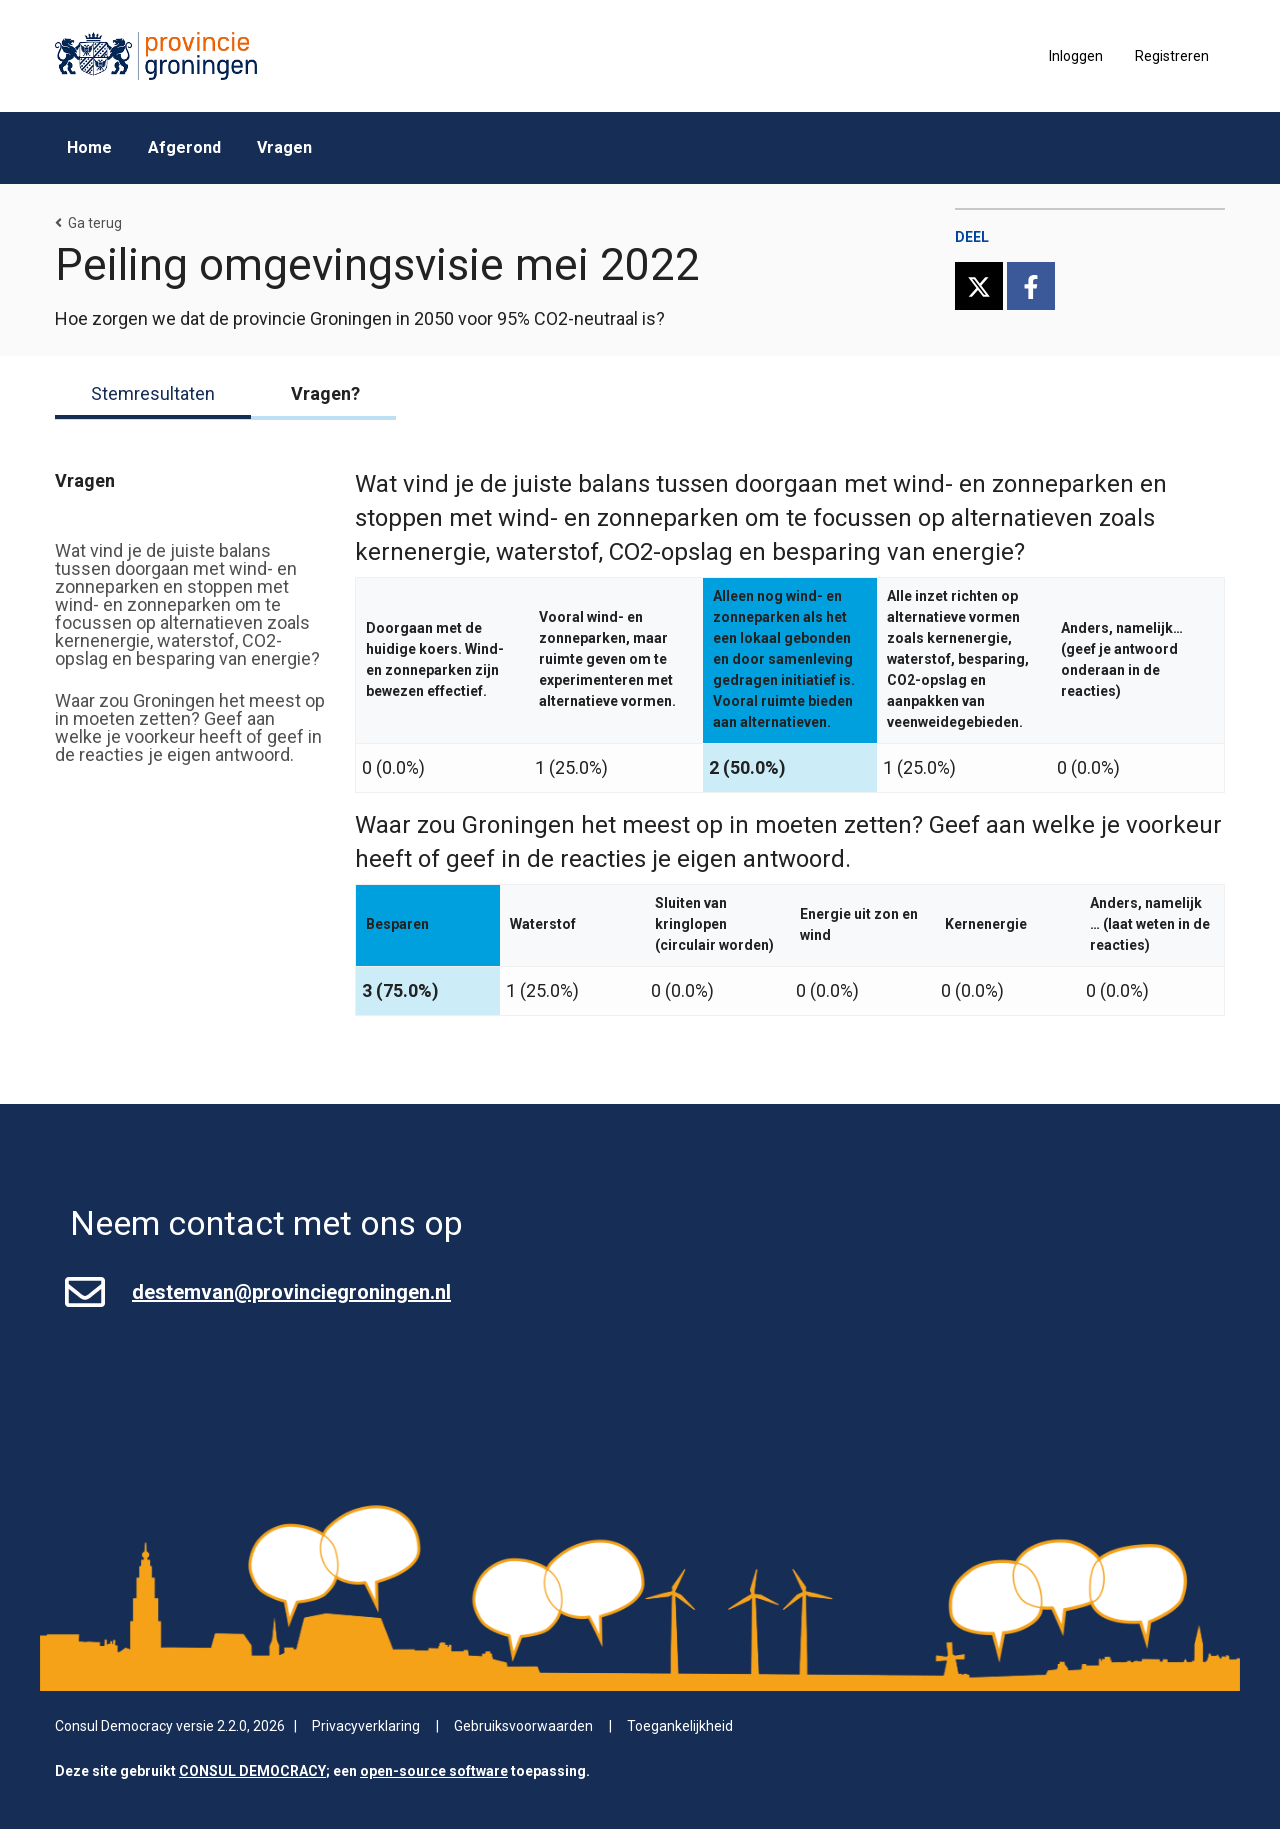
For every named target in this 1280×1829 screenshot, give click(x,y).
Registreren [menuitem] (1172, 56)
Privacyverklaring (366, 1726)
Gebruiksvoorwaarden (523, 1726)
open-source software (434, 1771)
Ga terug (88, 223)
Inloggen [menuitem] (1076, 56)
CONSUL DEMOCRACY (252, 1771)
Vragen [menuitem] (284, 147)
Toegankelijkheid (680, 1726)
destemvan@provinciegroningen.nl (291, 1292)
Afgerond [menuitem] (184, 147)
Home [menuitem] (89, 147)
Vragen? (325, 394)
